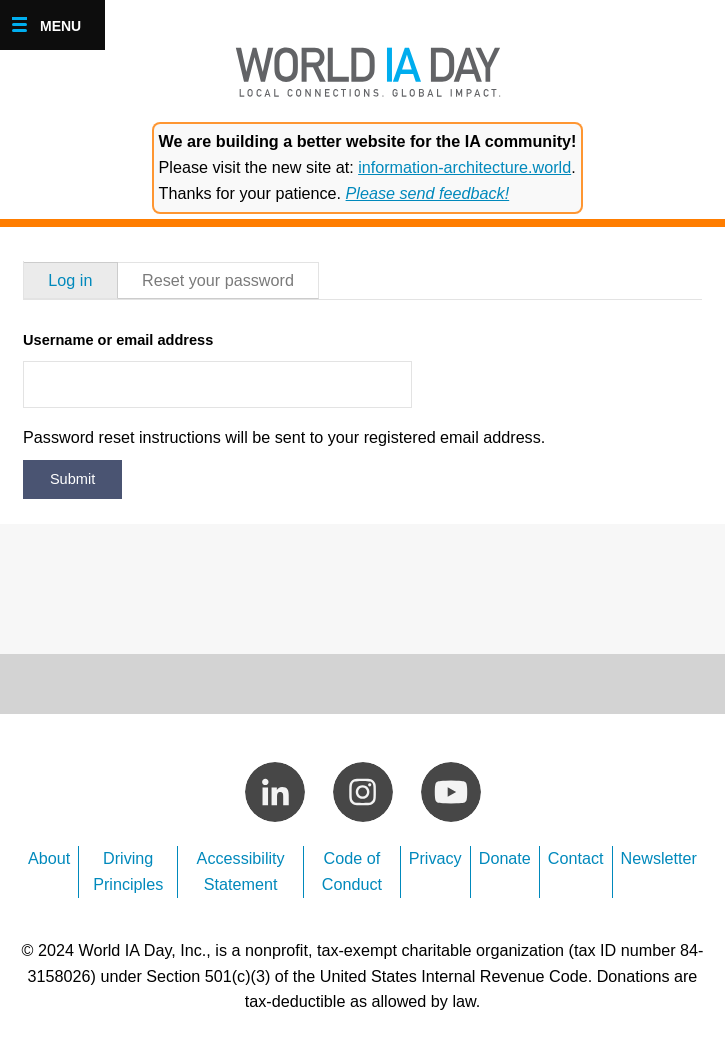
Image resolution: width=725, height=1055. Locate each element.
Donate (505, 858)
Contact (576, 858)
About (49, 858)
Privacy (435, 858)
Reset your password (218, 280)
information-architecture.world (464, 167)
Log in (70, 280)
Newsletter (659, 858)
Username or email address (118, 340)
